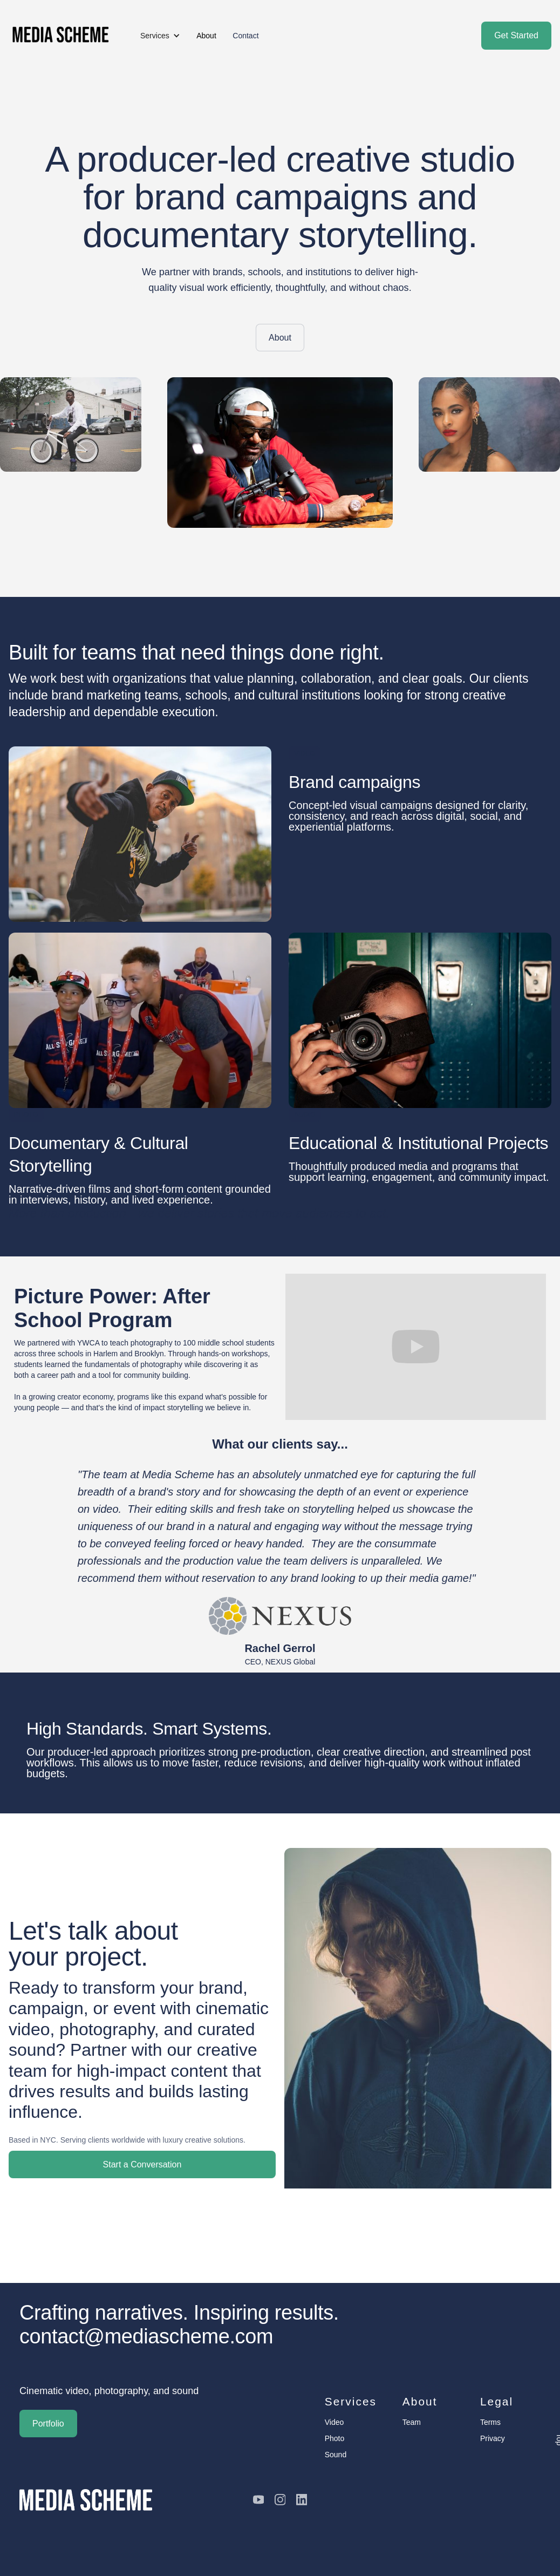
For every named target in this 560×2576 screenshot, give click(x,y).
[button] (160, 35)
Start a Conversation (142, 2164)
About (280, 337)
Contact (245, 35)
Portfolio (48, 2423)
